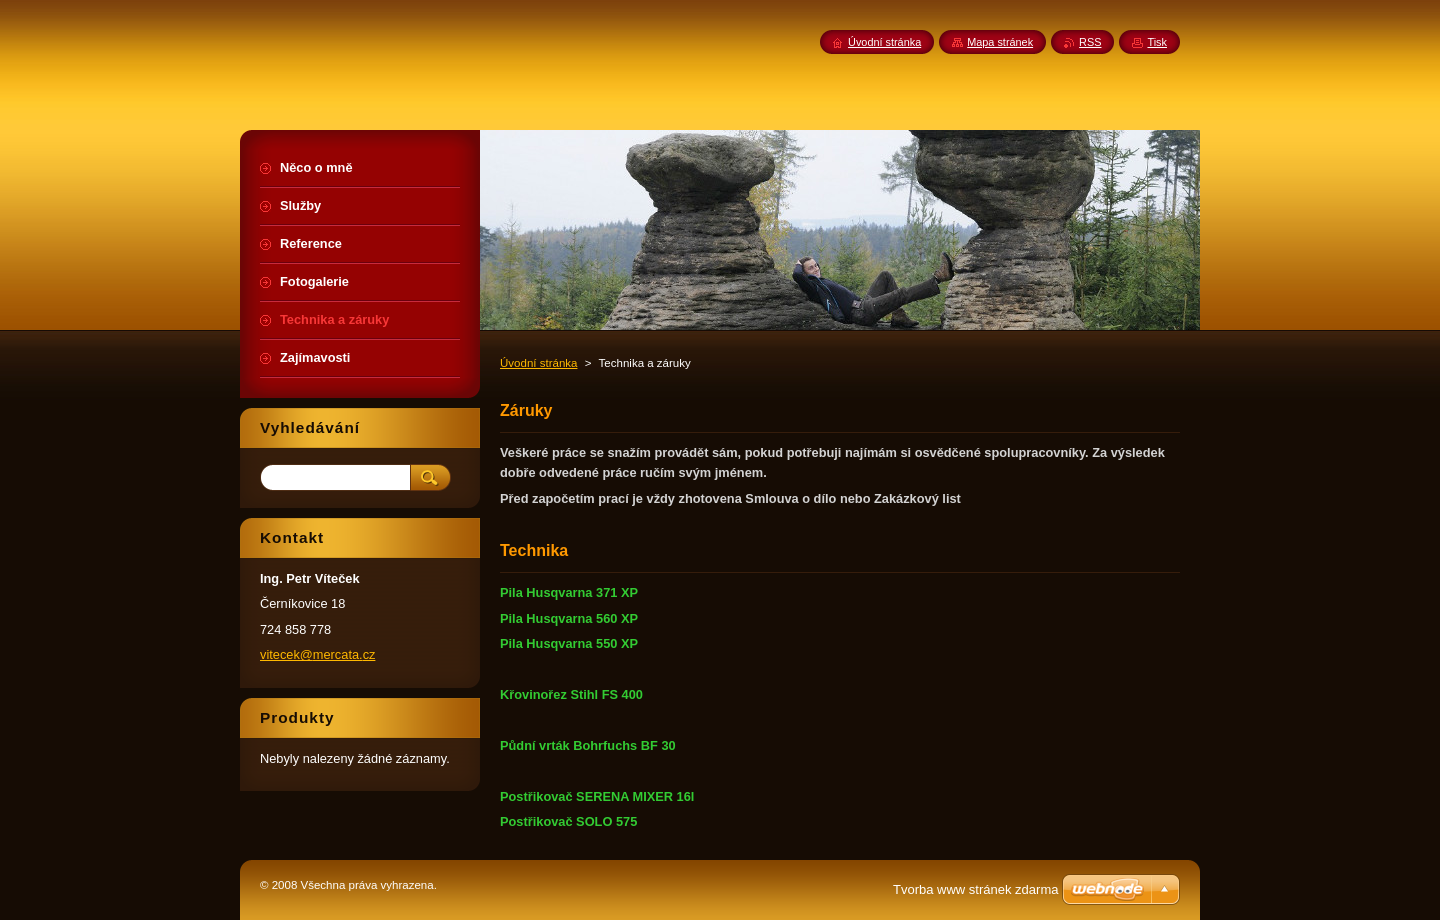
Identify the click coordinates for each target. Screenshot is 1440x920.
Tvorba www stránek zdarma (975, 889)
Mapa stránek (1000, 42)
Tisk (1157, 42)
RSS (1090, 42)
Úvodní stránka (538, 363)
